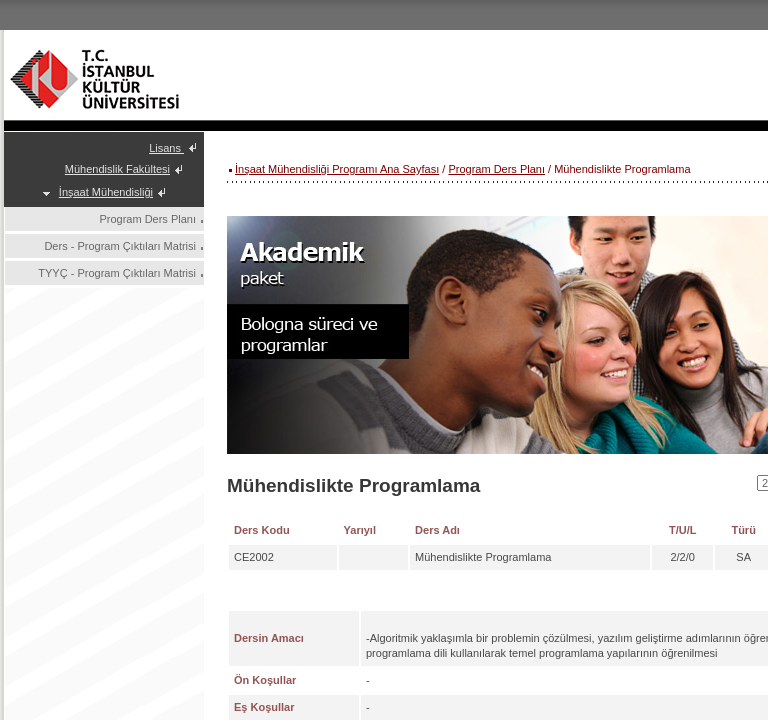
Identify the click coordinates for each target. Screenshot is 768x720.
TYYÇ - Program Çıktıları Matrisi (117, 273)
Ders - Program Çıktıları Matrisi (120, 246)
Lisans (166, 148)
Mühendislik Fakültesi (117, 169)
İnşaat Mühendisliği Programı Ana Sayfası (337, 169)
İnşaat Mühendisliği (106, 192)
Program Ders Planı (147, 219)
